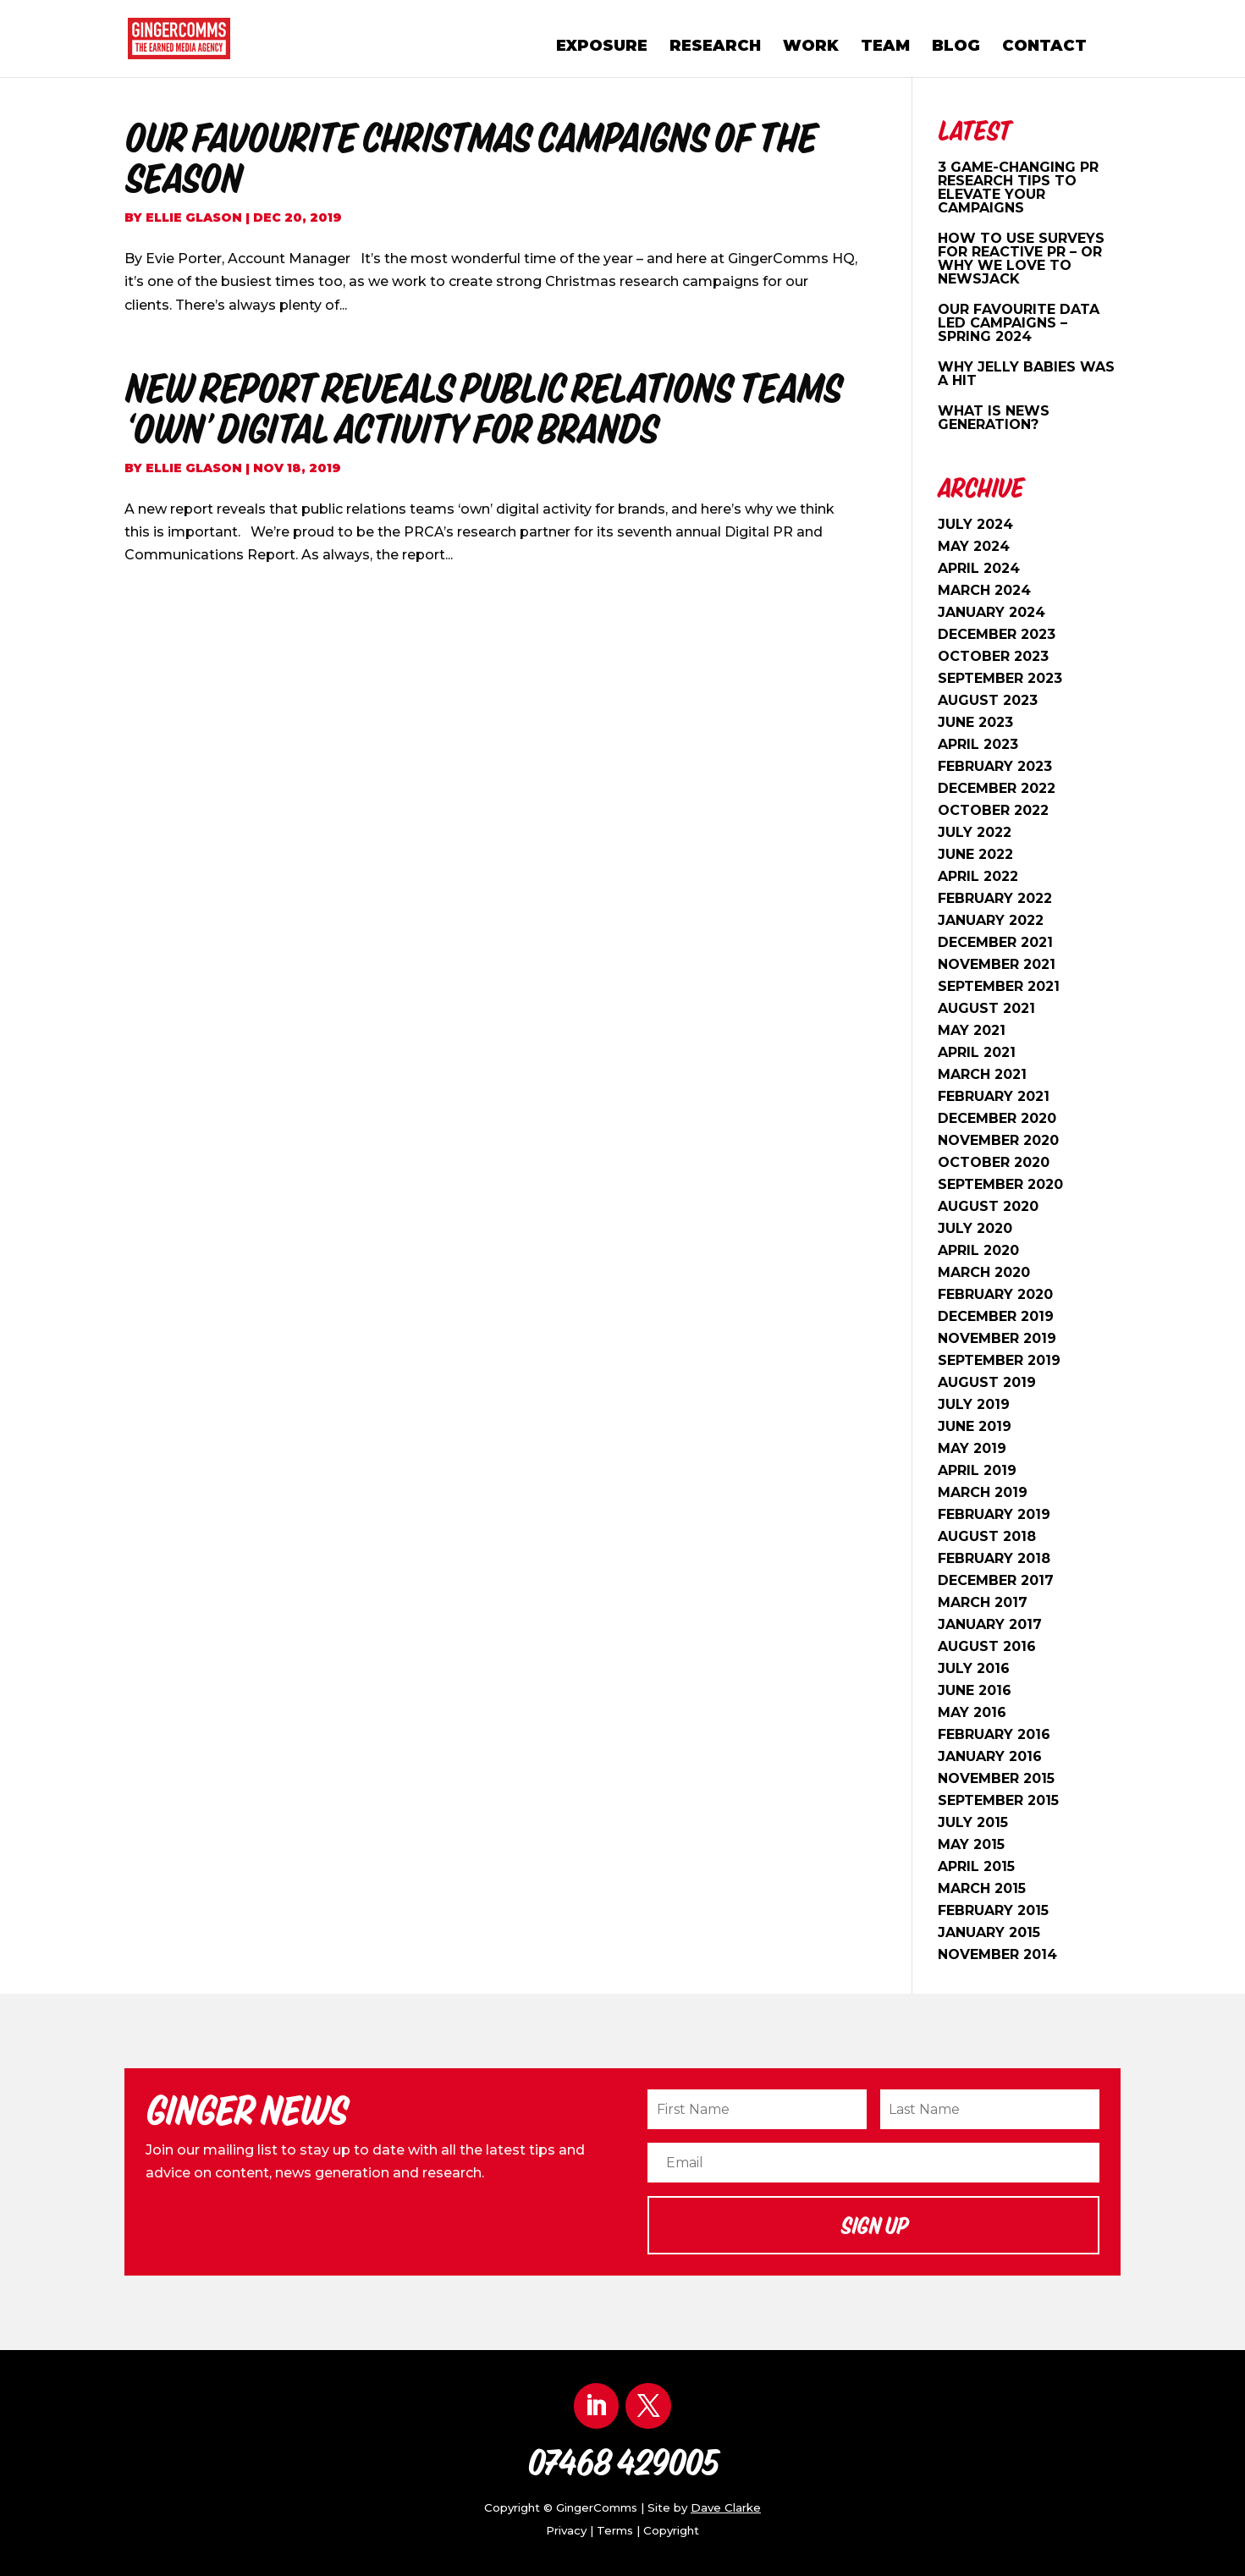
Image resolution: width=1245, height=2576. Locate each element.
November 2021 (996, 964)
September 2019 (999, 1360)
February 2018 (994, 1558)
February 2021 (993, 1096)
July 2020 (975, 1228)
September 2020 (1000, 1184)
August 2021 (986, 1008)
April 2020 (978, 1250)
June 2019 (974, 1426)
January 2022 (991, 920)
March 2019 (982, 1492)
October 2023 (993, 656)
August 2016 (987, 1646)
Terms (615, 2530)
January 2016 (990, 1756)
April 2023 (978, 744)
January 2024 (991, 612)
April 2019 (977, 1470)
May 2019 (972, 1448)
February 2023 (995, 766)
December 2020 (997, 1118)
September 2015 (998, 1800)
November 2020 (998, 1140)
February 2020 (995, 1294)
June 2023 (975, 722)
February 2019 (994, 1514)
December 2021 (995, 942)
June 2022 (975, 854)
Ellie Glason (194, 217)
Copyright (671, 2530)
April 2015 (976, 1866)
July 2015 (973, 1822)
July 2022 (974, 832)
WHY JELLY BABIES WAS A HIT (1026, 373)
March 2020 (984, 1272)
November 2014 (997, 1954)
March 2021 (982, 1074)
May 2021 (971, 1030)
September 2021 (999, 986)
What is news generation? (993, 417)
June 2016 (974, 1690)
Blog (956, 47)
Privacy (566, 2530)
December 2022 (996, 788)
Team (885, 47)
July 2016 (974, 1668)
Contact (1044, 47)
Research (715, 47)
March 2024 (984, 590)
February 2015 (993, 1910)
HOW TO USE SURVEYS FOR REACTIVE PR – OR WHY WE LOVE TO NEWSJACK (1021, 258)
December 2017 (996, 1580)
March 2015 (982, 1888)
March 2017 (982, 1602)
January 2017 (990, 1624)
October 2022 (993, 810)
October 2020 (993, 1162)
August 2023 (988, 700)
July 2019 (974, 1404)
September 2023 (1000, 678)
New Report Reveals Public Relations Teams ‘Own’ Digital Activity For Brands (482, 408)
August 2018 (987, 1536)
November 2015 (996, 1778)
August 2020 (988, 1206)
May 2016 (972, 1712)
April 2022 (978, 876)
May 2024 (974, 546)
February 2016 (994, 1734)
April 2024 (979, 568)
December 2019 (996, 1316)
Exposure (601, 47)
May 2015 (971, 1844)
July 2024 (975, 524)
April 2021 (977, 1052)
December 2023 (996, 634)
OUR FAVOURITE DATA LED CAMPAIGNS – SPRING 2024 (1018, 322)
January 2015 (989, 1932)
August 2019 (987, 1382)
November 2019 (997, 1338)
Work (811, 47)
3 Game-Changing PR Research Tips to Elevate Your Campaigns (1018, 187)
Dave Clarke (726, 2507)
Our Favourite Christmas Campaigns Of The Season (470, 157)
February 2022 (995, 898)
